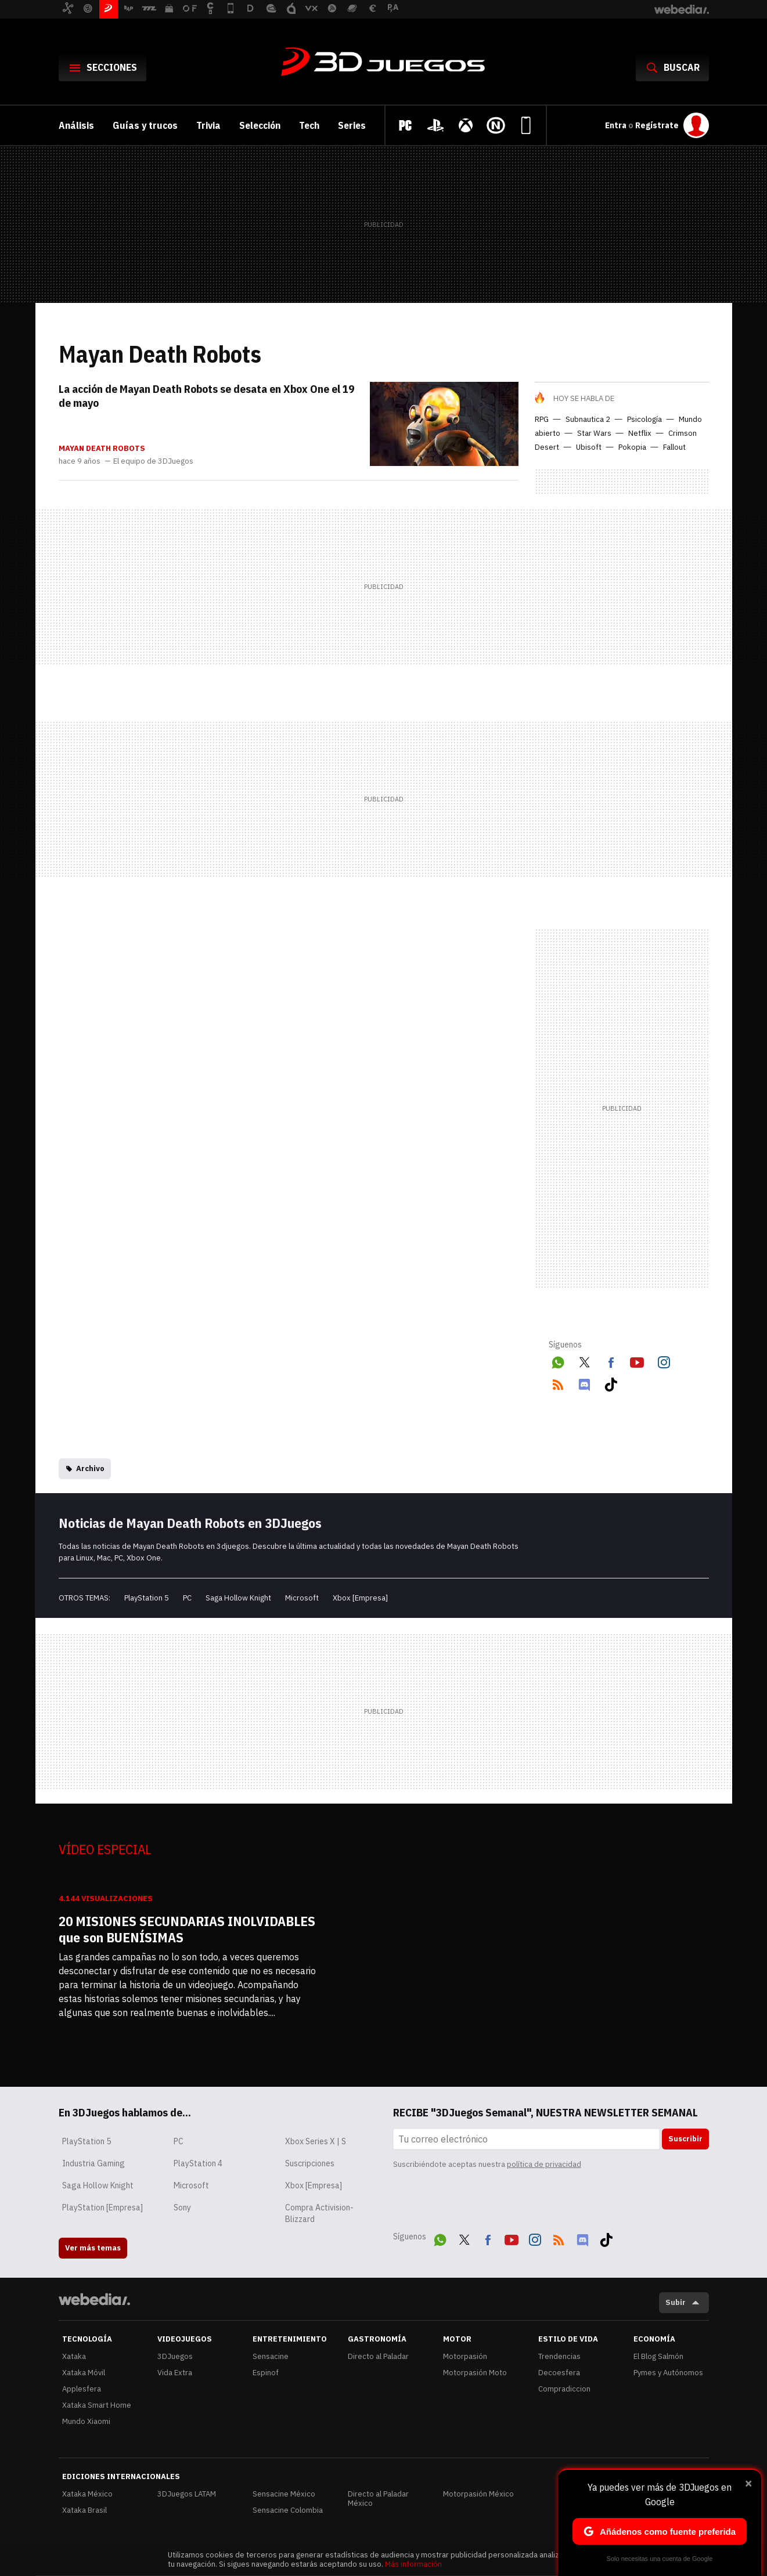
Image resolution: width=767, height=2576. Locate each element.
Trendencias (559, 2356)
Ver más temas (93, 2248)
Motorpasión (465, 2356)
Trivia (208, 125)
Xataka (74, 2356)
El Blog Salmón (658, 2356)
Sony (182, 2207)
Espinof (266, 2373)
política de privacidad (544, 2164)
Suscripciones (309, 2163)
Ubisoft (589, 447)
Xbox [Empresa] (360, 1598)
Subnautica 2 (588, 419)
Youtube (637, 1361)
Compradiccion (564, 2389)
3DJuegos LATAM (186, 2494)
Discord (584, 1383)
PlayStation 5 (146, 1598)
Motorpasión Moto (475, 2373)
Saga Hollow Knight (238, 1598)
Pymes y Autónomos (668, 2373)
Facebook (611, 1361)
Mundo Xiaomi (86, 2421)
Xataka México (87, 2494)
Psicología (644, 419)
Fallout (674, 447)
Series (352, 125)
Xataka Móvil (83, 2373)
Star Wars (594, 433)
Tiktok (611, 1383)
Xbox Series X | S (315, 2141)
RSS (558, 1383)
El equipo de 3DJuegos (153, 461)
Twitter (584, 1361)
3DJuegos (383, 62)
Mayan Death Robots (102, 448)
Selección (259, 125)
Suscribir (685, 2139)
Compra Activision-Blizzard (319, 2213)
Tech (309, 125)
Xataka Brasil (84, 2510)
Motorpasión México (478, 2494)
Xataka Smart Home (96, 2405)
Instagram (663, 1361)
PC (187, 1598)
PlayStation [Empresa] (102, 2207)
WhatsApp (558, 1361)
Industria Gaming (93, 2163)
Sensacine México (284, 2494)
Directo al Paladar (378, 2356)
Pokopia (632, 447)
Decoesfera (559, 2373)
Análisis (76, 125)
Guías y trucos (145, 125)
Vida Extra (174, 2373)
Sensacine (271, 2356)
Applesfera (81, 2389)
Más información (413, 2564)
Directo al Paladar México (378, 2498)
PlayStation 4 (198, 2163)
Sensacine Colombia (288, 2510)
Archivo (90, 1468)
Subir (675, 2302)
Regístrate (657, 125)
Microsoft (302, 1598)
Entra (616, 125)
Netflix (639, 433)
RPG (542, 419)
